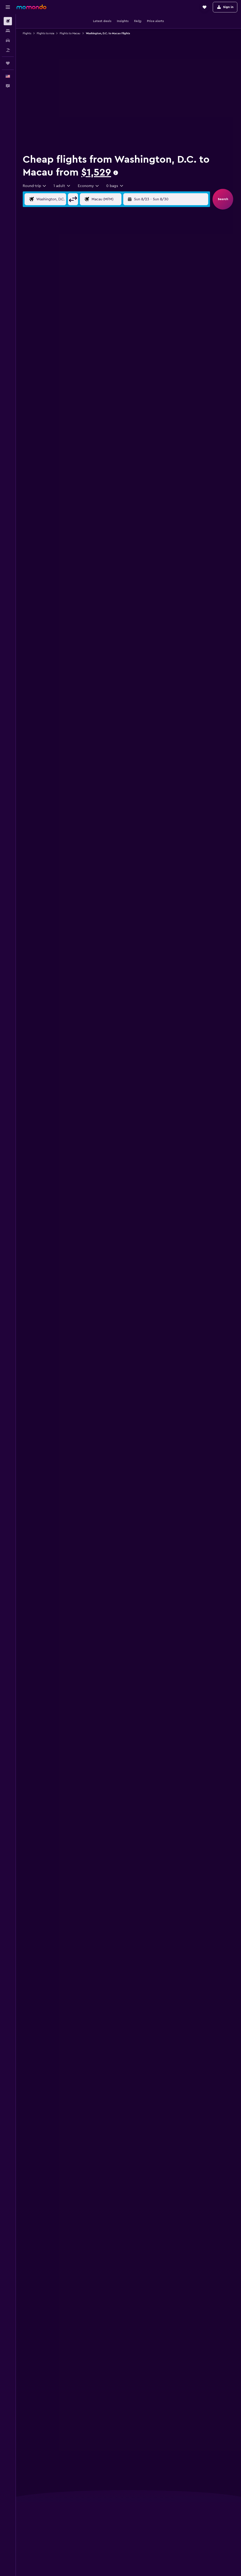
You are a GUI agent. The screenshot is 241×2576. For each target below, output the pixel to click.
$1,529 (96, 172)
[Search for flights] (8, 21)
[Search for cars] (8, 40)
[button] (8, 7)
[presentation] (115, 173)
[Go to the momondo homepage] (31, 7)
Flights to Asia (45, 33)
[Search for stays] (8, 30)
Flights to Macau (70, 33)
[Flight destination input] (110, 199)
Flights (27, 33)
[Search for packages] (8, 50)
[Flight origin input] (54, 199)
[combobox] (35, 186)
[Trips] (8, 63)
